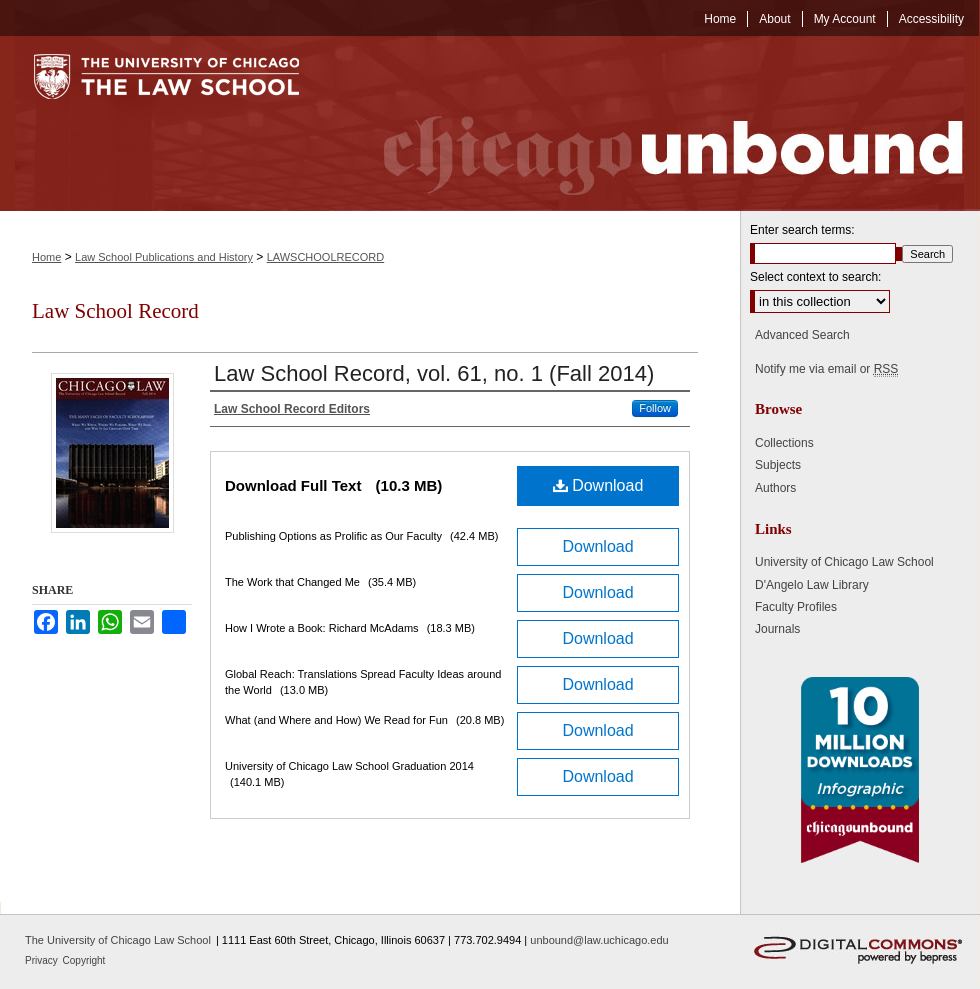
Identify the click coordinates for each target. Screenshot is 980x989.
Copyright (84, 960)
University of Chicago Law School (844, 562)
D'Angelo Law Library (812, 585)
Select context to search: (815, 277)
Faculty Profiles (796, 607)
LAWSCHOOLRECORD (326, 257)
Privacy (43, 960)
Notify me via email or (826, 369)
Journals (777, 629)
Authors (775, 488)
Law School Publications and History (164, 257)
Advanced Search (802, 335)
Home (46, 257)
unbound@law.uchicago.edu (599, 940)
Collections (784, 443)
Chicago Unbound (655, 123)
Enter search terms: (802, 230)
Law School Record (115, 311)
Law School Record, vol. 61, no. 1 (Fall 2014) (434, 373)
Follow (655, 408)
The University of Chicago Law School (118, 940)
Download (598, 485)
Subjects (778, 465)
